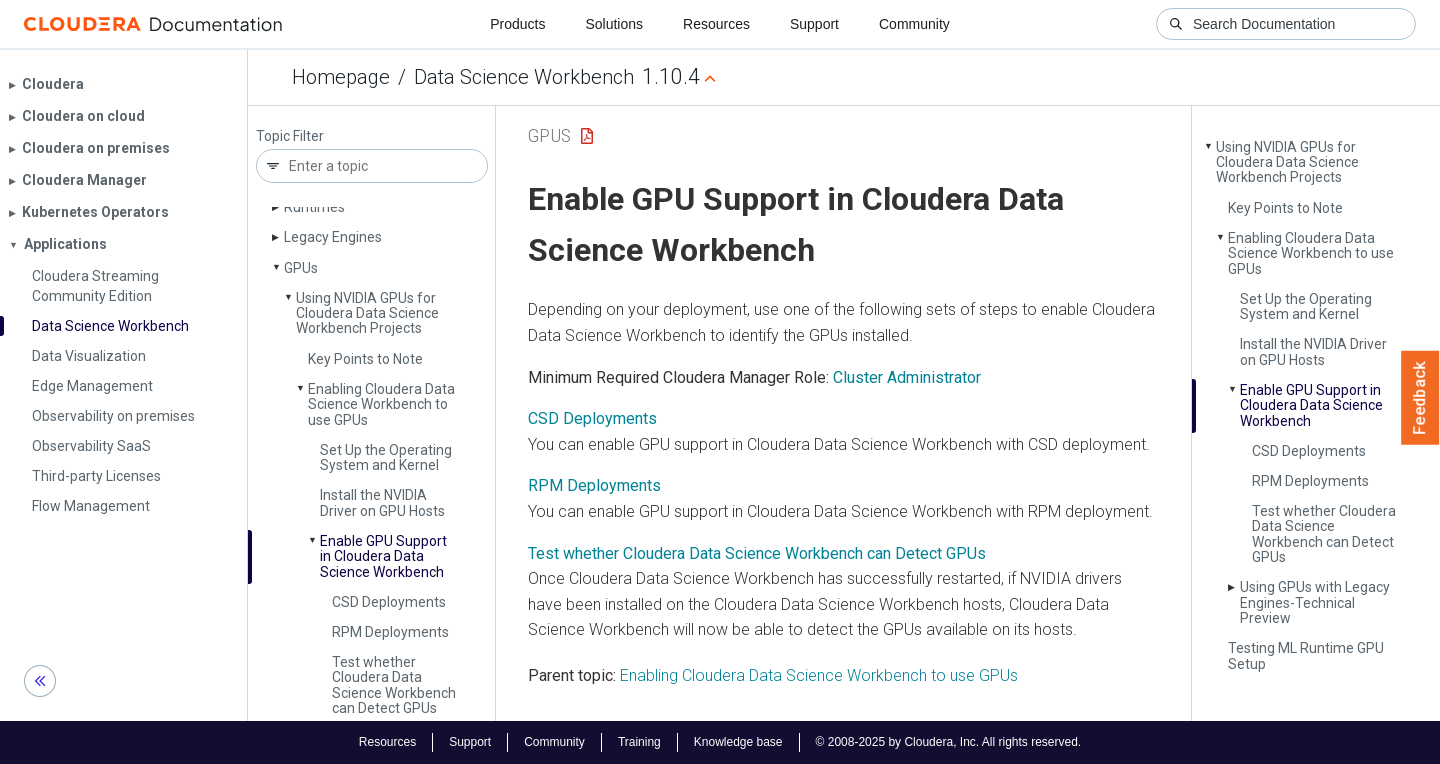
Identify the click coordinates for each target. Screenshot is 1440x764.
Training (639, 742)
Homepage (341, 77)
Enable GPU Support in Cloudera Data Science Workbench (383, 556)
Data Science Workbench (524, 77)
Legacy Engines (333, 237)
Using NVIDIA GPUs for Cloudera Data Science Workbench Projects (367, 313)
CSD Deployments (389, 602)
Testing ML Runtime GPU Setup (1306, 655)
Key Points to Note (365, 359)
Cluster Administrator (907, 377)
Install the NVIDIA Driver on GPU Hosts (382, 502)
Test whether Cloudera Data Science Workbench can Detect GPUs (394, 685)
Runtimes (314, 207)
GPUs (301, 268)
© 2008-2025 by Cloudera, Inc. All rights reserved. (949, 742)
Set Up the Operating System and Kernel (386, 457)
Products (517, 24)
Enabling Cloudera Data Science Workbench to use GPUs (381, 404)
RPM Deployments (390, 632)
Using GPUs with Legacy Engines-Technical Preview (1315, 602)
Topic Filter (290, 136)
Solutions (614, 24)
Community (914, 24)
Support (814, 24)
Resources (716, 24)
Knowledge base (738, 742)
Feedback (1420, 398)
